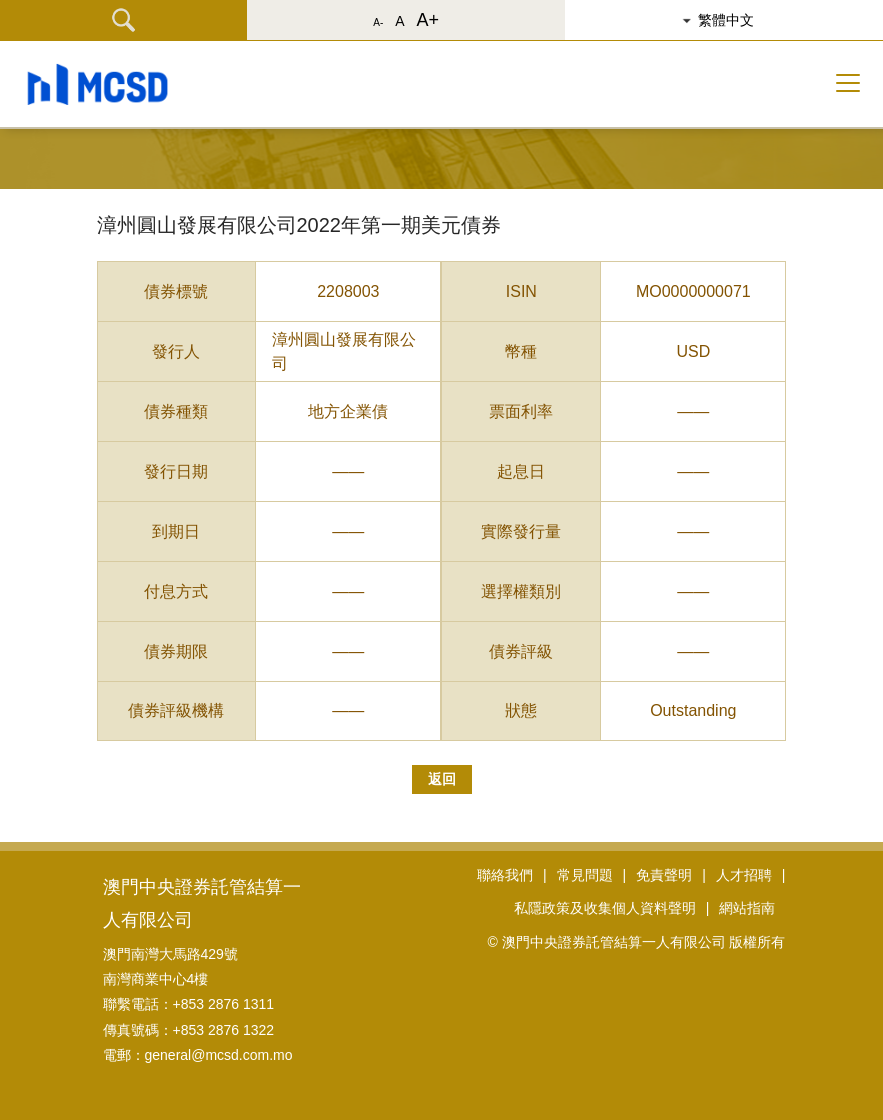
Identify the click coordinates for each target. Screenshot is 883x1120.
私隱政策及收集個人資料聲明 (605, 908)
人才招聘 (744, 875)
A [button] (399, 21)
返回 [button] (442, 779)
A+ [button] (428, 20)
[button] (733, 20)
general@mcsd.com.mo (219, 1055)
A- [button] (378, 22)
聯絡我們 (505, 875)
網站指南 (747, 908)
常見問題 (585, 875)
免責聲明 (664, 875)
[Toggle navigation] (848, 83)
